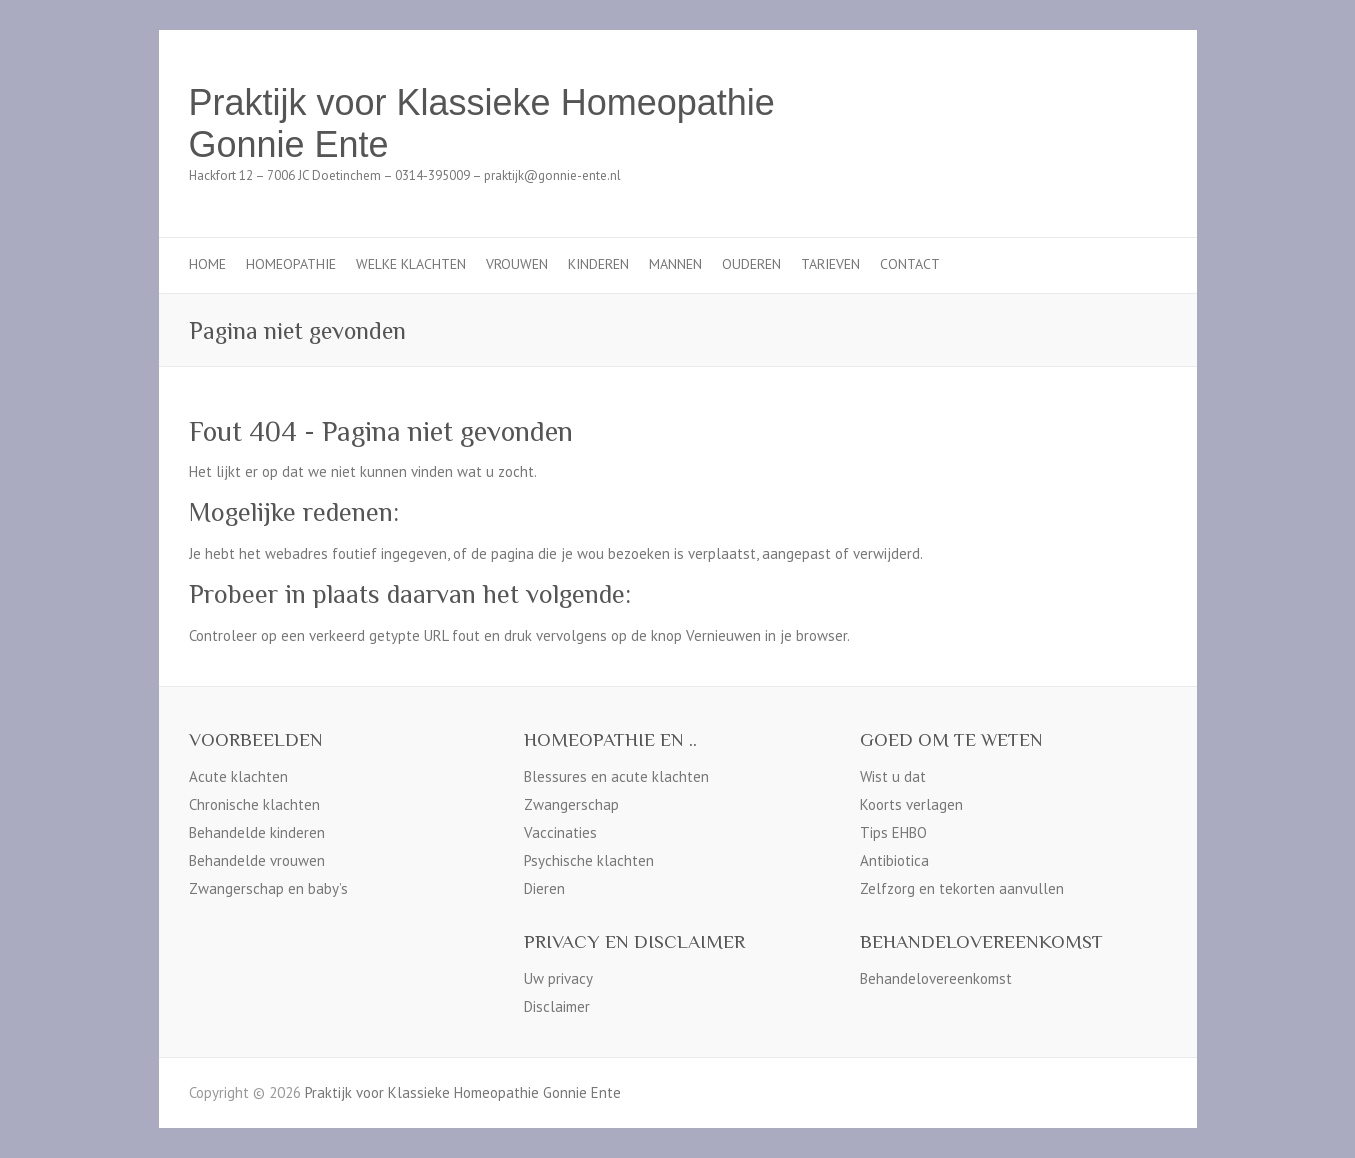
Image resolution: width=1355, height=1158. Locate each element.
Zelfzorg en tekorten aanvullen (962, 888)
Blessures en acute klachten (616, 776)
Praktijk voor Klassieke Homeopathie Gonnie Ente (482, 123)
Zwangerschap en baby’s (268, 888)
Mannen (675, 264)
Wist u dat (893, 776)
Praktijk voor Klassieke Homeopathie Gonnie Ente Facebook (1117, 103)
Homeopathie (291, 264)
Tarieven (830, 264)
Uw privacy (558, 978)
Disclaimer (557, 1006)
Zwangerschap (571, 804)
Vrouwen (517, 264)
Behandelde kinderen (257, 832)
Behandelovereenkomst (936, 978)
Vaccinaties (560, 832)
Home (207, 264)
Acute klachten (238, 776)
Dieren (544, 888)
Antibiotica (894, 860)
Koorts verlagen (911, 804)
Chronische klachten (254, 804)
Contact (910, 264)
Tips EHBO (893, 832)
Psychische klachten (589, 860)
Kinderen (598, 264)
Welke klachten (411, 264)
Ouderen (751, 264)
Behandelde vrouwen (257, 860)
